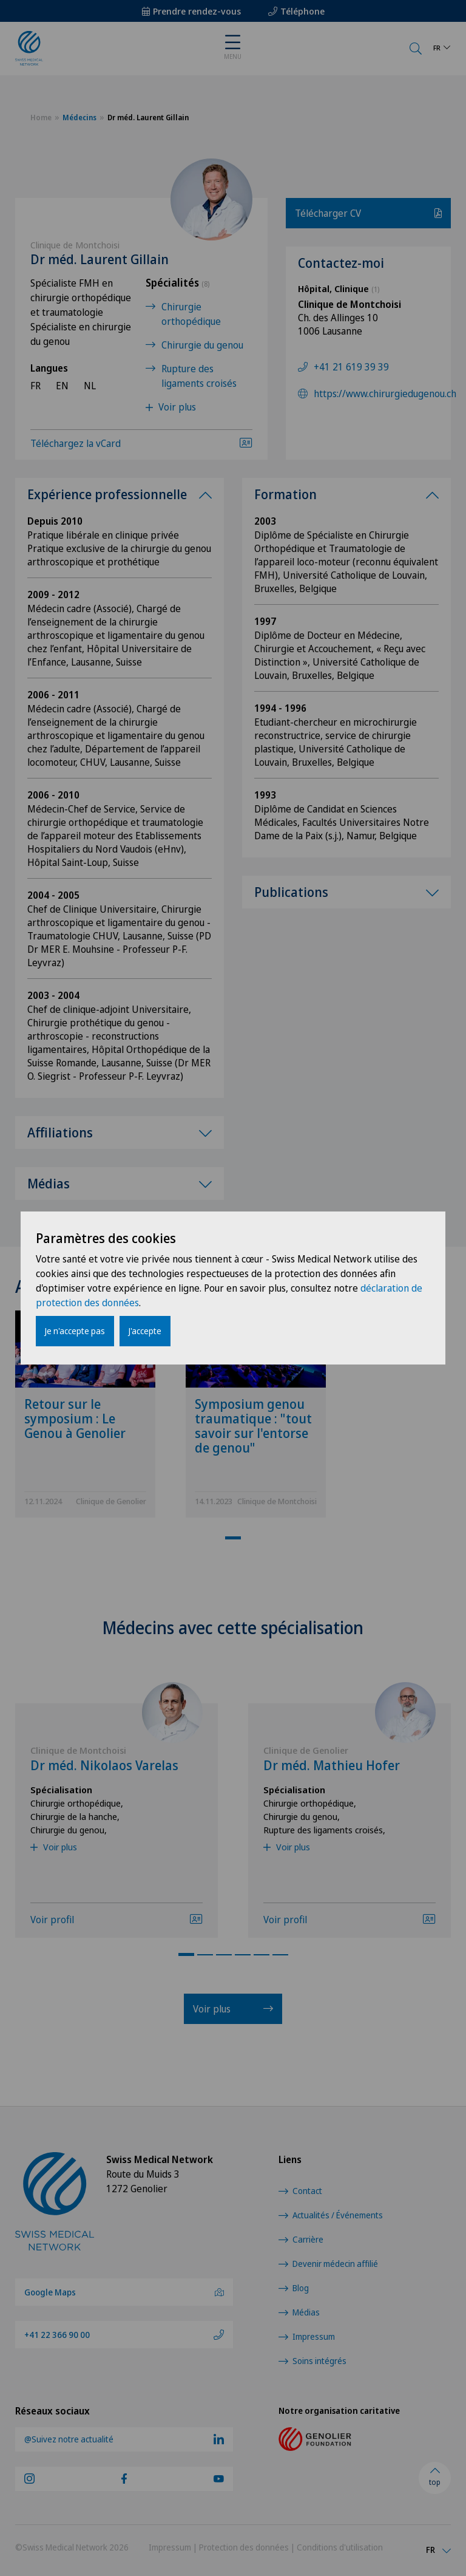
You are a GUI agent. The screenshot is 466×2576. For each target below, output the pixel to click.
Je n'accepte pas (75, 1331)
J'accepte (145, 1331)
